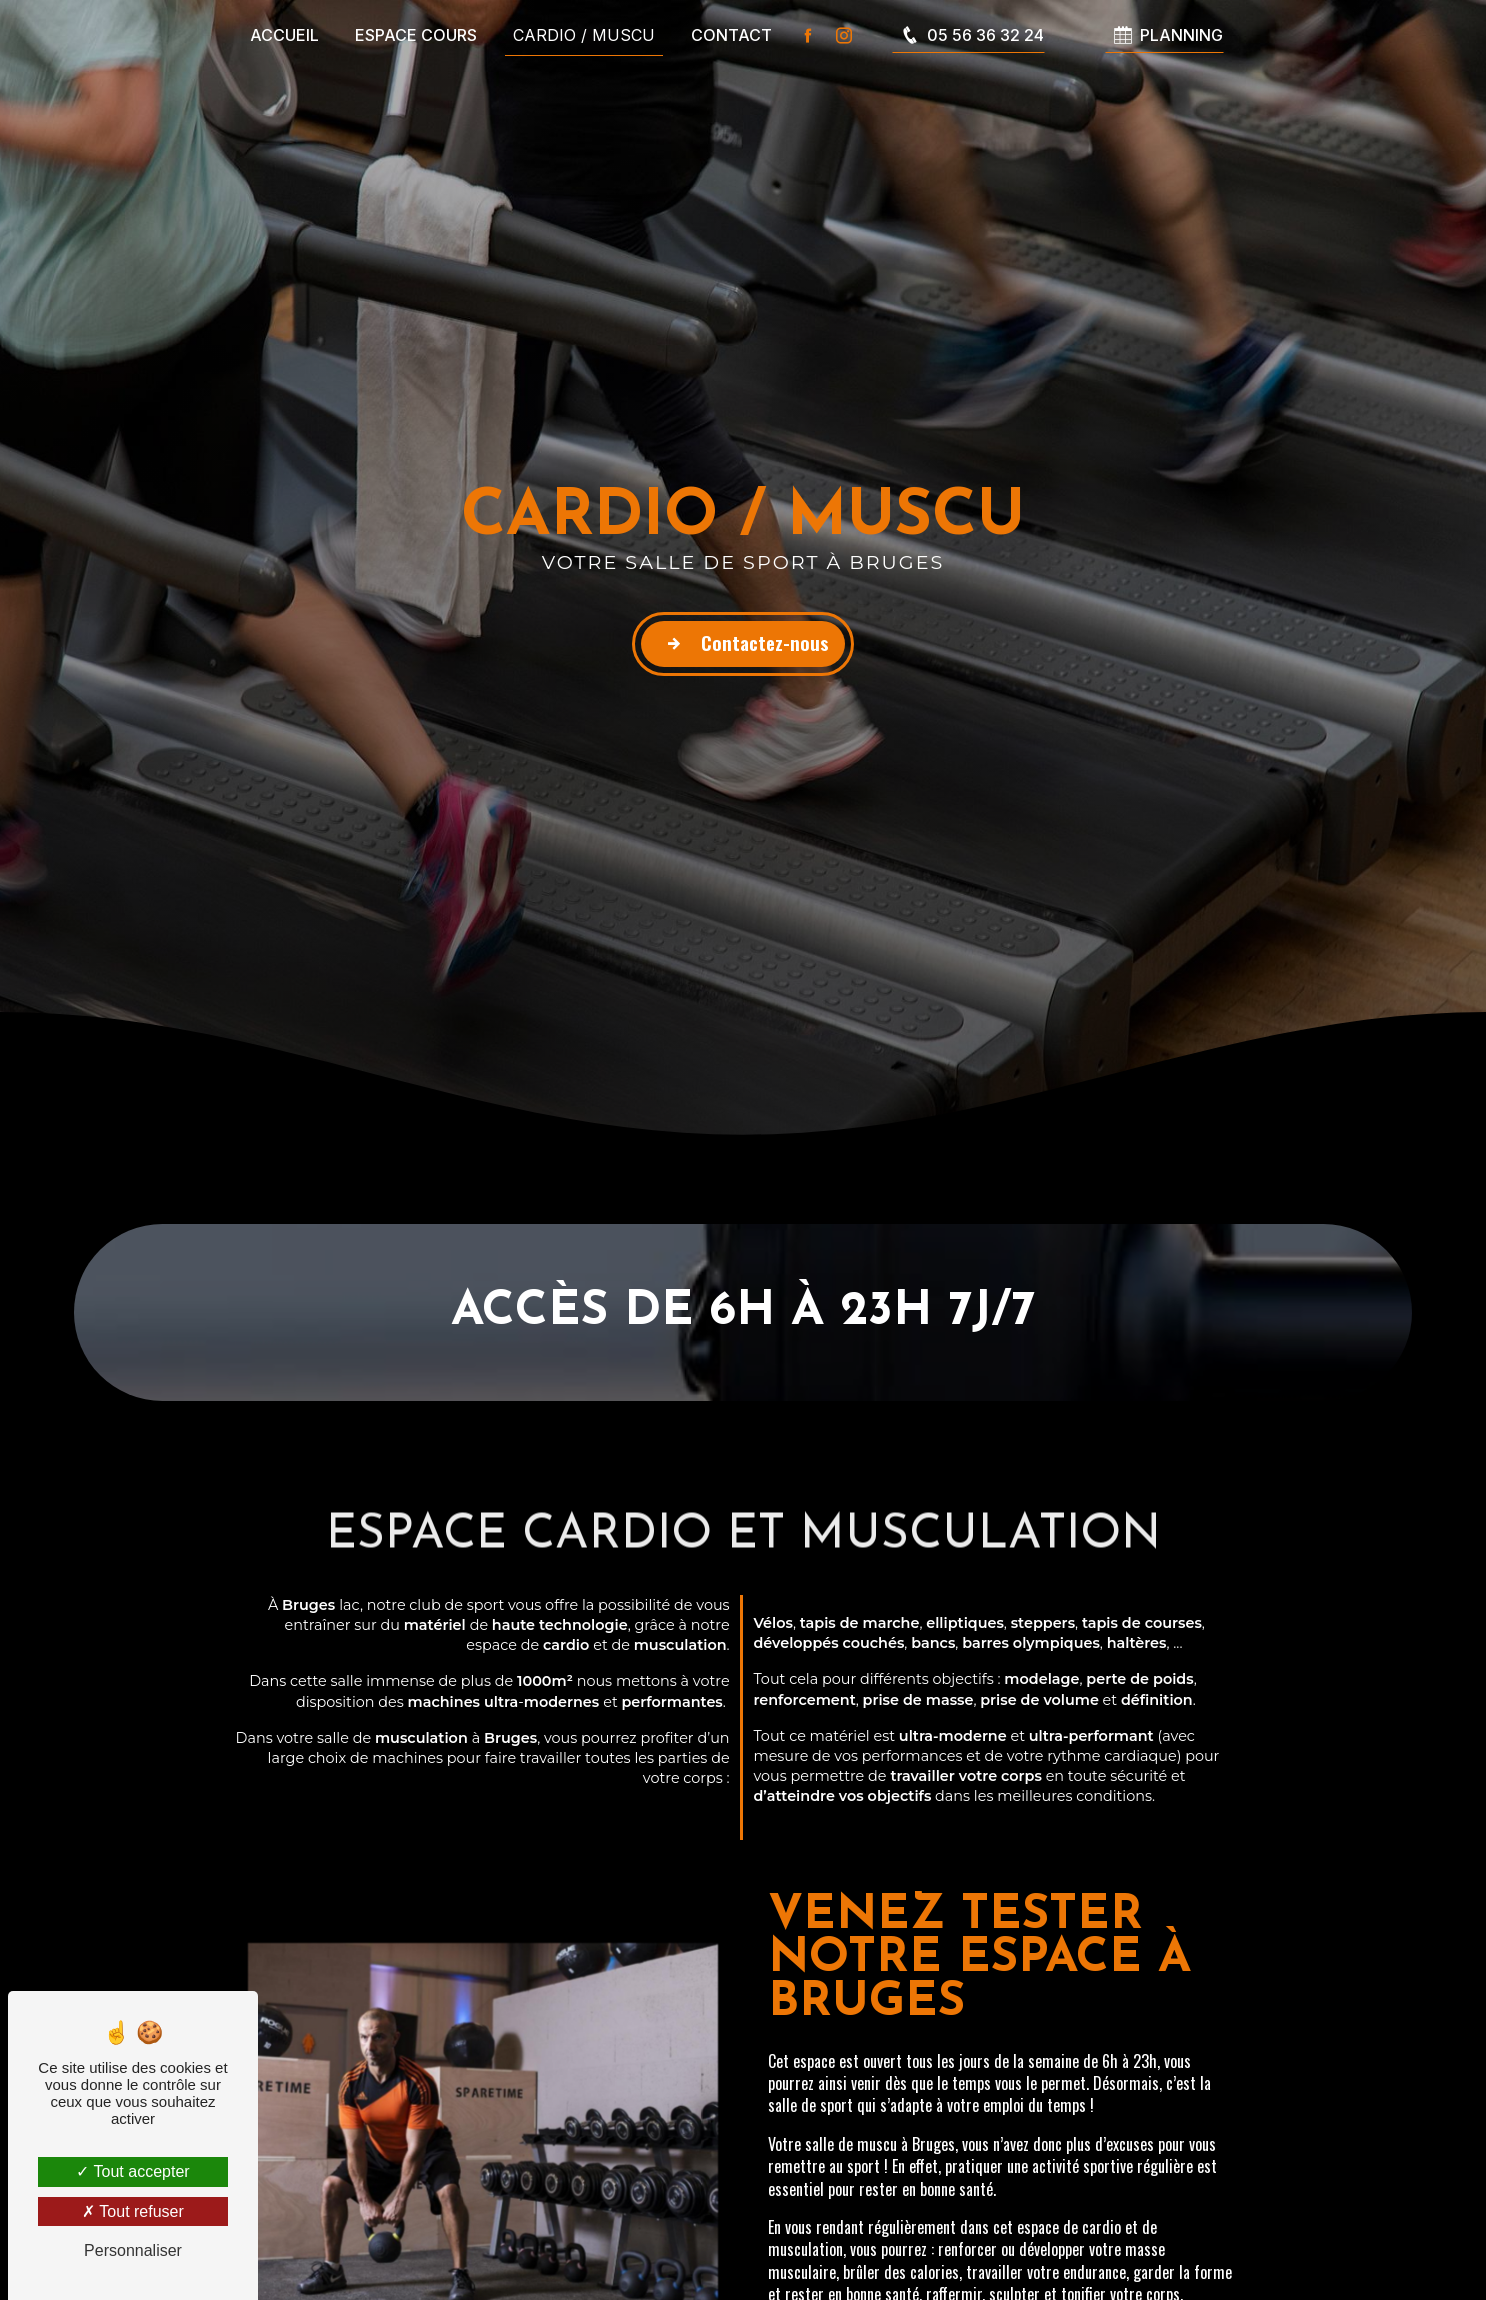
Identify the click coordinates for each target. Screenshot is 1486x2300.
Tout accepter (132, 2171)
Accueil (284, 35)
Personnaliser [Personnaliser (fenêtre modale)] (133, 2250)
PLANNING (1164, 35)
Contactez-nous (743, 644)
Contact (731, 35)
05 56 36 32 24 (968, 35)
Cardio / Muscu (584, 35)
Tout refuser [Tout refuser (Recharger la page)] (133, 2211)
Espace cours (416, 35)
